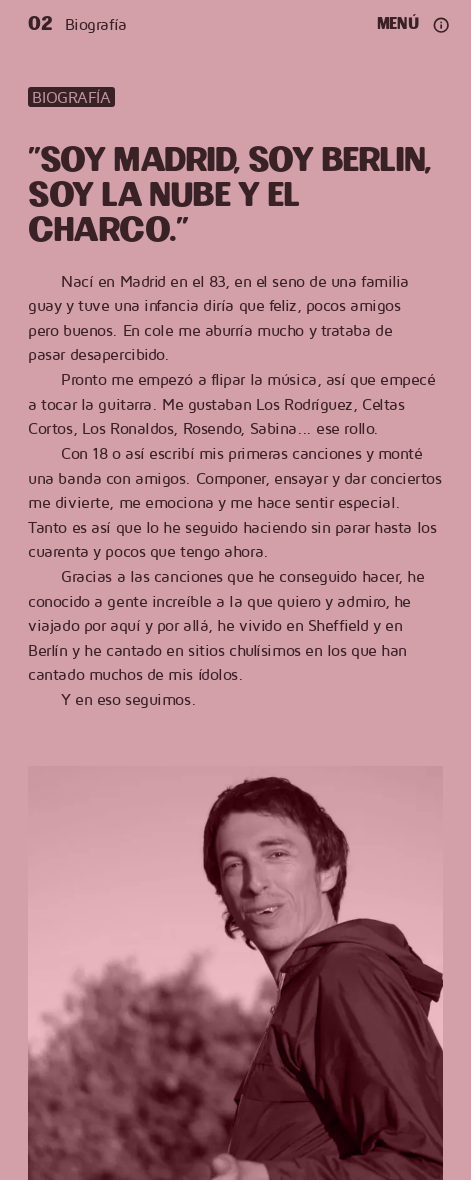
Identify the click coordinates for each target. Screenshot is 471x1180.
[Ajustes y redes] (441, 24)
